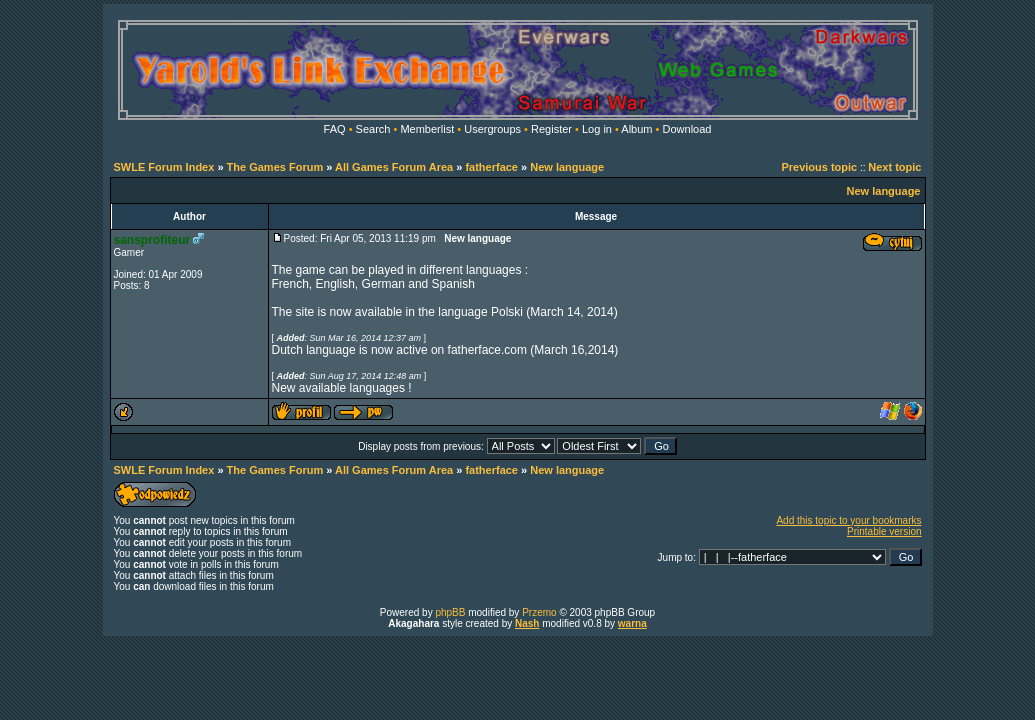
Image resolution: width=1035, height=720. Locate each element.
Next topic (894, 167)
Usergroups (492, 129)
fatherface (491, 167)
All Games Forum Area (394, 167)
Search (373, 129)
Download (687, 129)
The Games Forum (275, 167)
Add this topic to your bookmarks (848, 520)
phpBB (450, 612)
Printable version (884, 531)
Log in (597, 129)
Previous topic (819, 167)
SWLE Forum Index (164, 167)
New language (567, 167)
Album (636, 129)
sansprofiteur (152, 240)
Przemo (539, 612)
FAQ (335, 129)
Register (551, 129)
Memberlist (427, 129)
